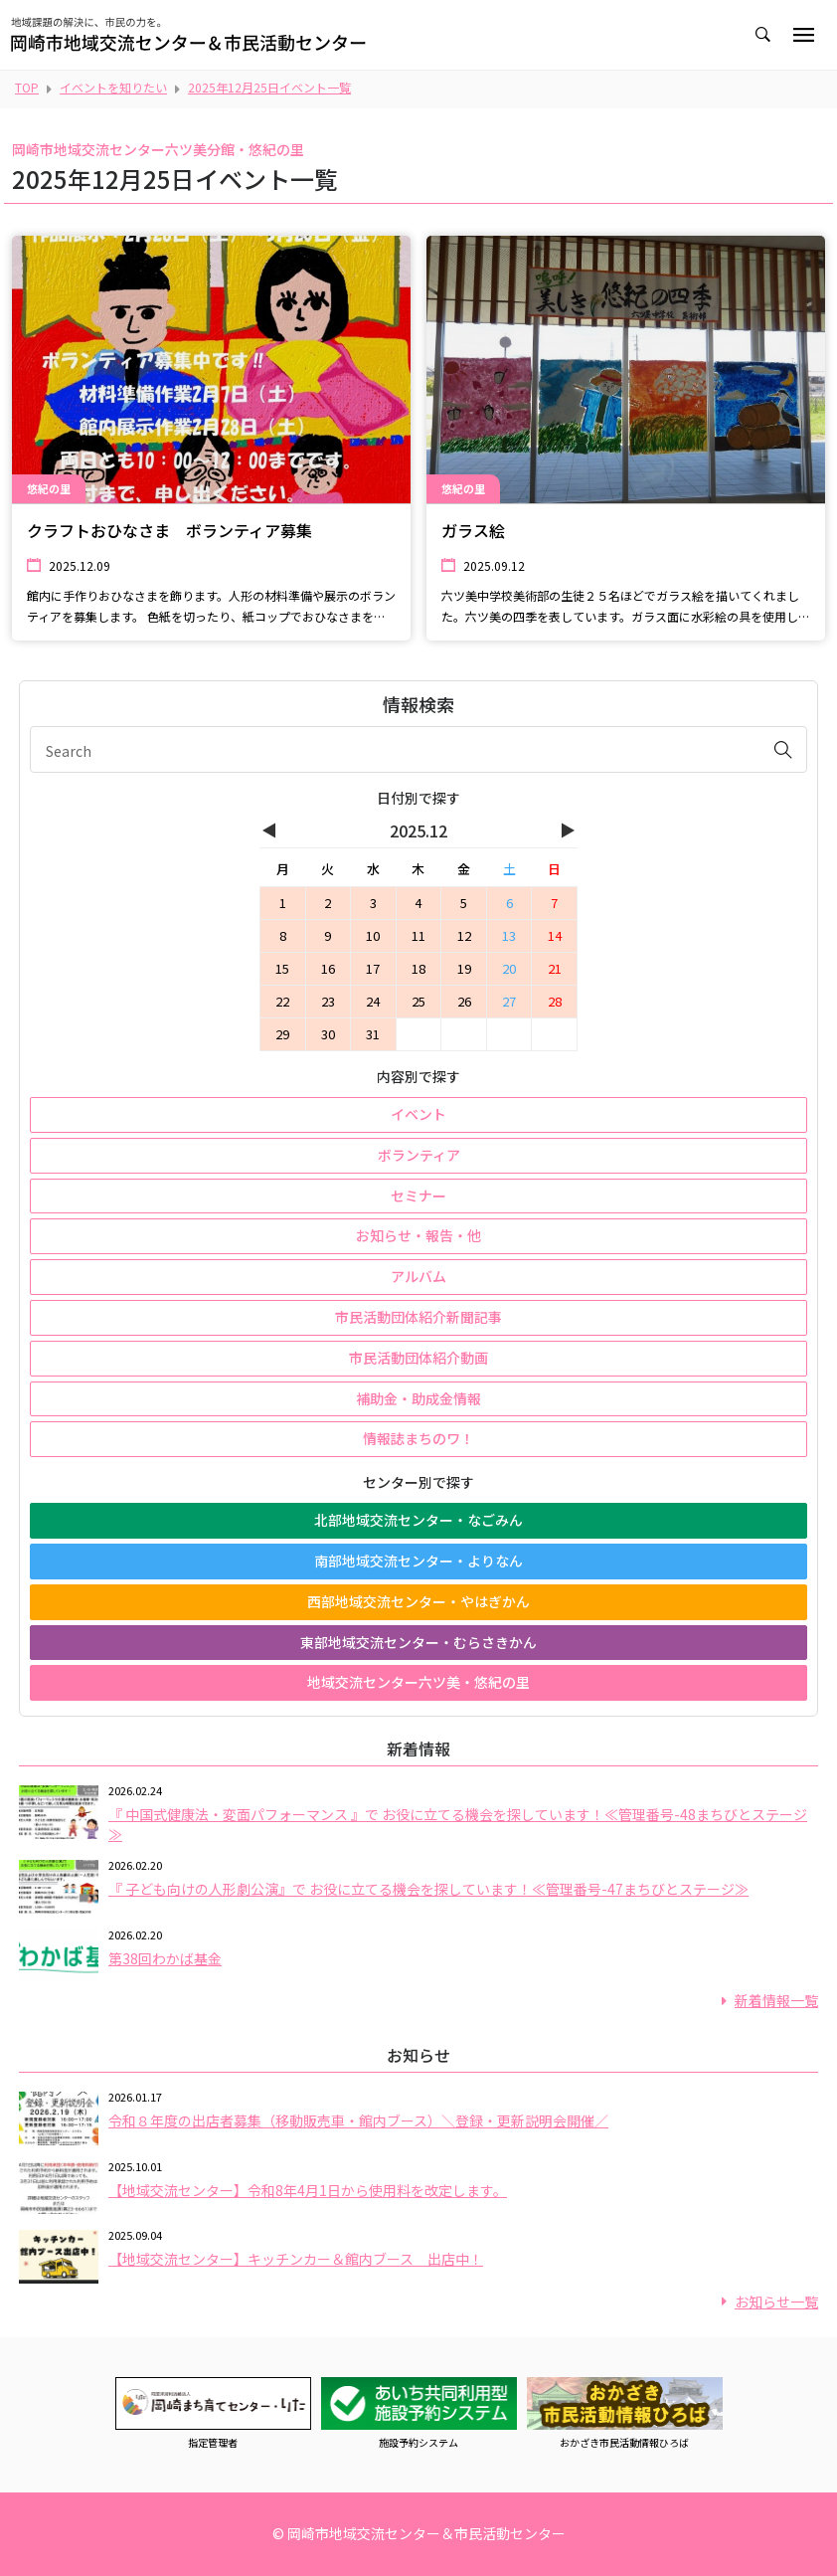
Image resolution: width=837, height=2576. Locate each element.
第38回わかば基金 (165, 1958)
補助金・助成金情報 (418, 1398)
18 (418, 968)
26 (464, 1001)
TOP (27, 87)
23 (328, 1001)
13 (509, 935)
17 (373, 968)
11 (418, 935)
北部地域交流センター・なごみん (418, 1520)
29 (282, 1033)
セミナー (418, 1195)
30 (328, 1033)
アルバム (418, 1276)
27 (509, 1001)
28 (555, 1001)
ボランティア (419, 1155)
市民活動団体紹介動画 (418, 1358)
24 (373, 1001)
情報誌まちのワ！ (418, 1438)
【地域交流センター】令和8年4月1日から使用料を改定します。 (307, 2190)
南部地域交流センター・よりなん (418, 1560)
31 (373, 1033)
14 (555, 935)
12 (464, 935)
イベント (418, 1114)
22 (282, 1001)
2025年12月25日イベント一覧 (269, 87)
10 (373, 935)
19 (464, 968)
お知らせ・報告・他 (418, 1235)
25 (418, 1001)
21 (555, 968)
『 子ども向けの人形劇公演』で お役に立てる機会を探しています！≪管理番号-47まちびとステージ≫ (428, 1889)
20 (509, 968)
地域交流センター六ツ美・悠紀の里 (418, 1682)
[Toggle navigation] (803, 35)
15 (282, 968)
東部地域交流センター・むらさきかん (418, 1642)
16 (328, 968)
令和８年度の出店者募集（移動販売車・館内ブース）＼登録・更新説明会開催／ (358, 2120)
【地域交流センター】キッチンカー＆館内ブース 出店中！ (295, 2259)
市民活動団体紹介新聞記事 (418, 1317)
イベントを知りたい (113, 87)
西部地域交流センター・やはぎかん (418, 1601)
